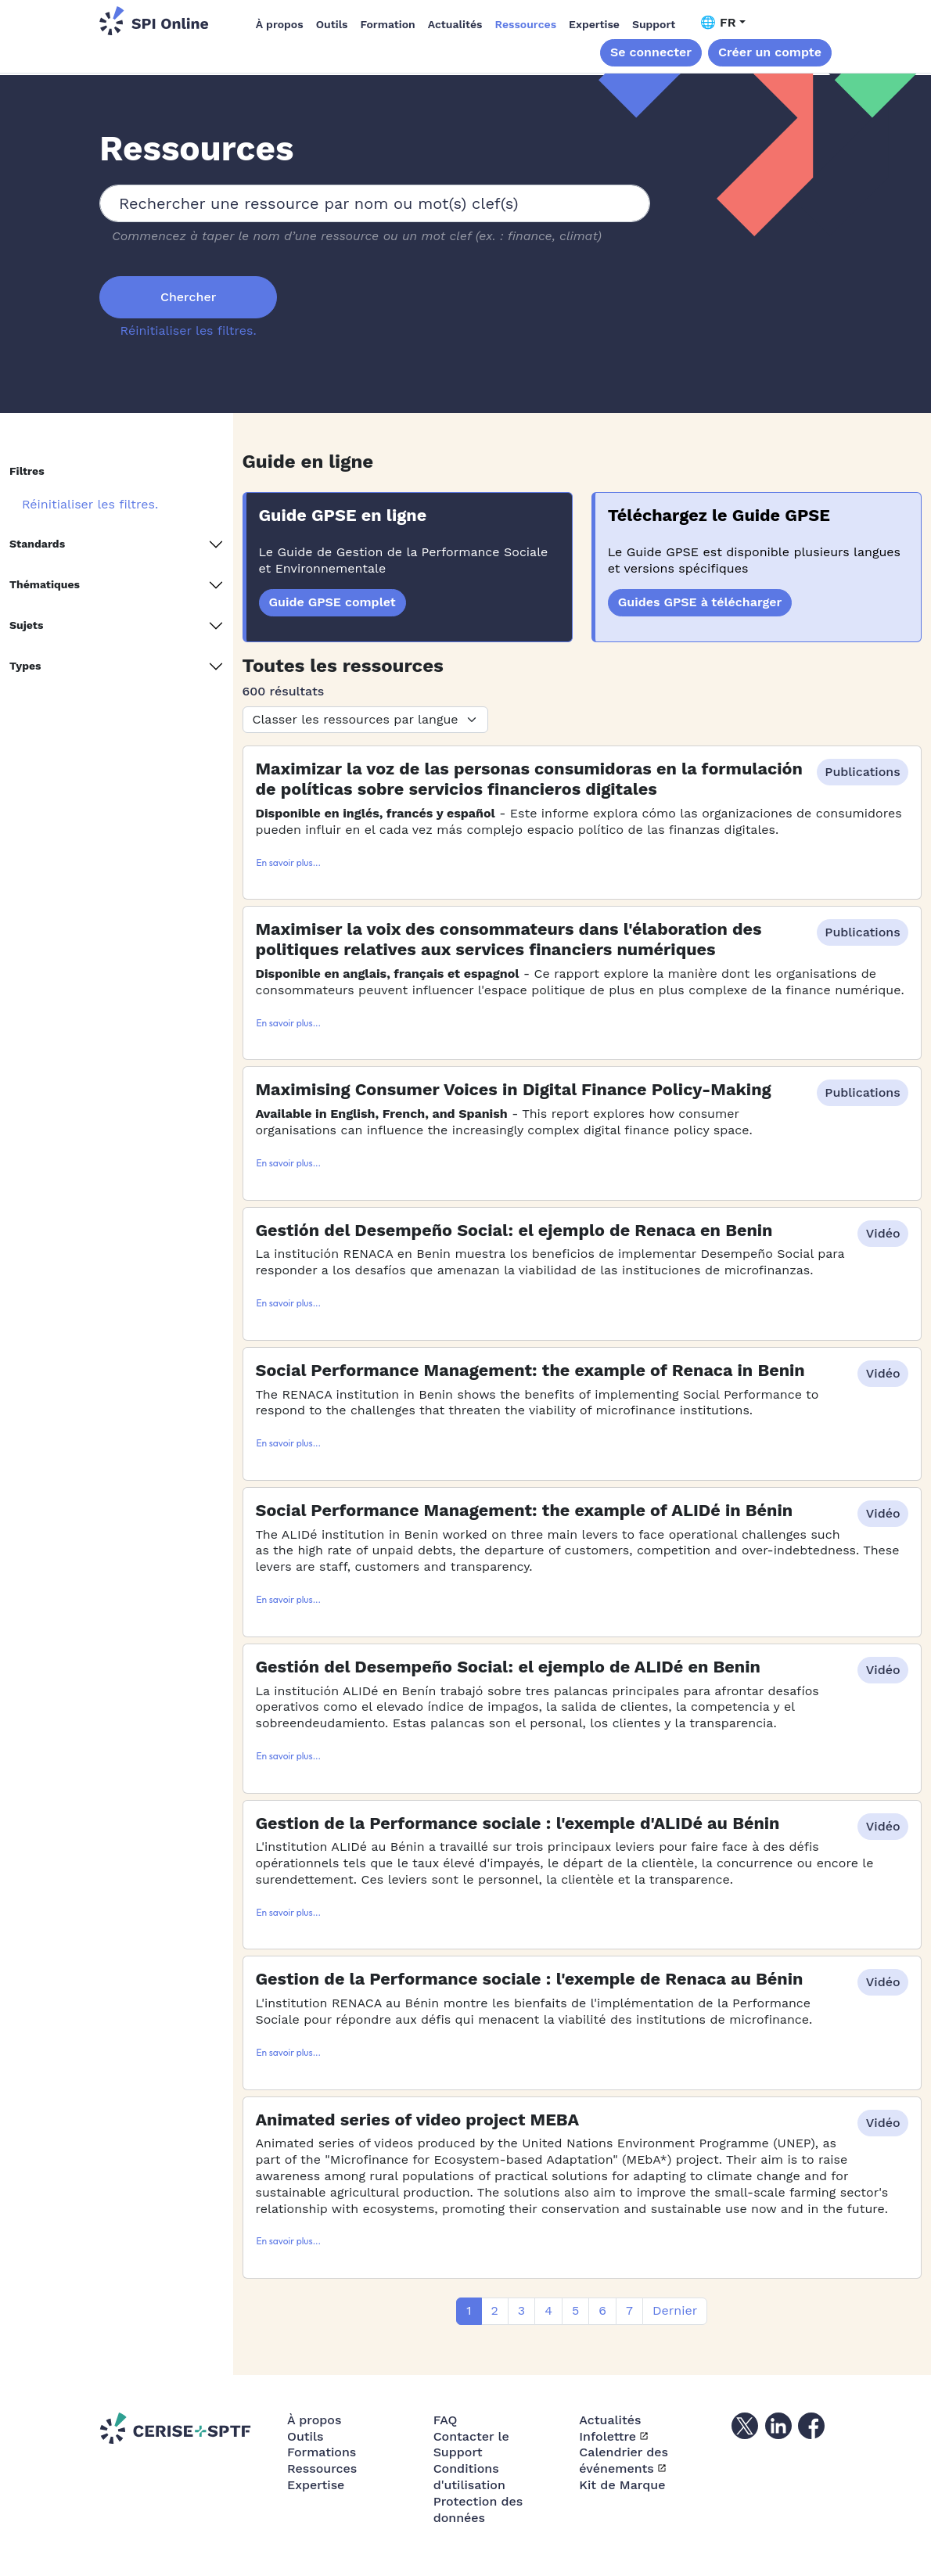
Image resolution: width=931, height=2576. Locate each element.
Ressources (526, 24)
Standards (37, 543)
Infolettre (607, 2436)
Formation (388, 24)
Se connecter (651, 52)
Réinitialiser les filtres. (188, 330)
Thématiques (44, 584)
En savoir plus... (289, 862)
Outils (332, 24)
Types (25, 665)
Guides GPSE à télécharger (700, 602)
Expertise (594, 24)
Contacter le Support (471, 2444)
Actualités (455, 24)
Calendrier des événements (623, 2460)
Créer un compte (769, 52)
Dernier (674, 2310)
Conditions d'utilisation (469, 2476)
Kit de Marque (622, 2484)
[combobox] (374, 203)
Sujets (26, 625)
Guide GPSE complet (332, 602)
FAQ (445, 2420)
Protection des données (478, 2509)
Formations (321, 2452)
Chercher (188, 296)
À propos (280, 24)
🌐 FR (718, 22)
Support (653, 24)
